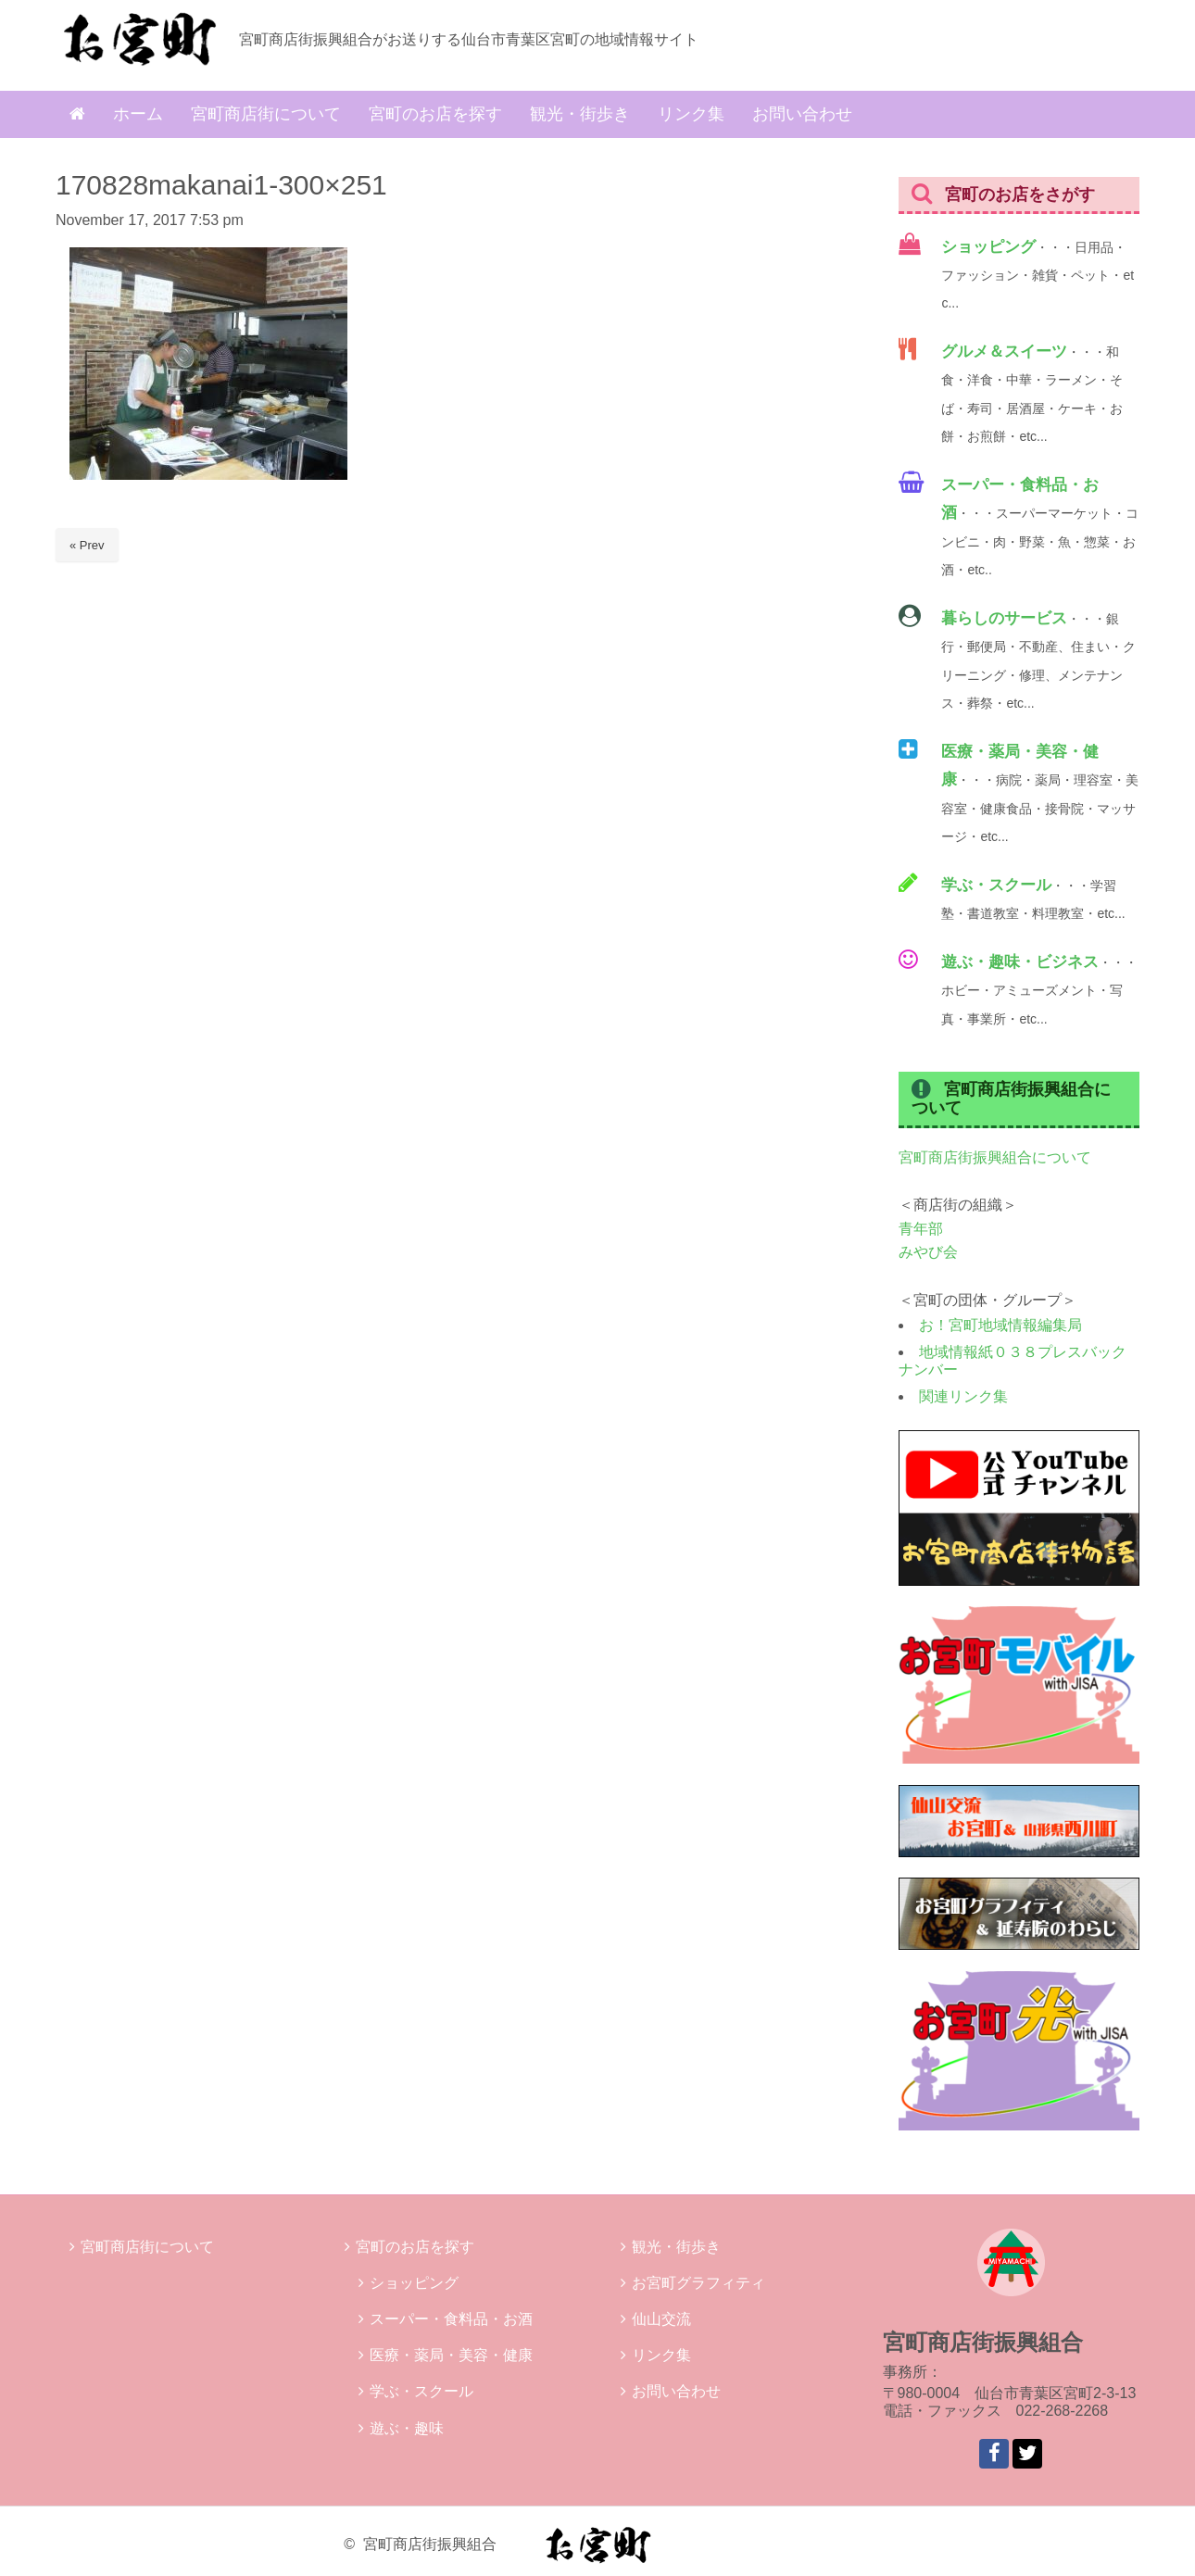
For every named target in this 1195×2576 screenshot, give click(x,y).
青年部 (921, 1229)
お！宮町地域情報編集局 (1000, 1325)
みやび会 (928, 1252)
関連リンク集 (963, 1396)
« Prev (87, 545)
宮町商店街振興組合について (995, 1157)
